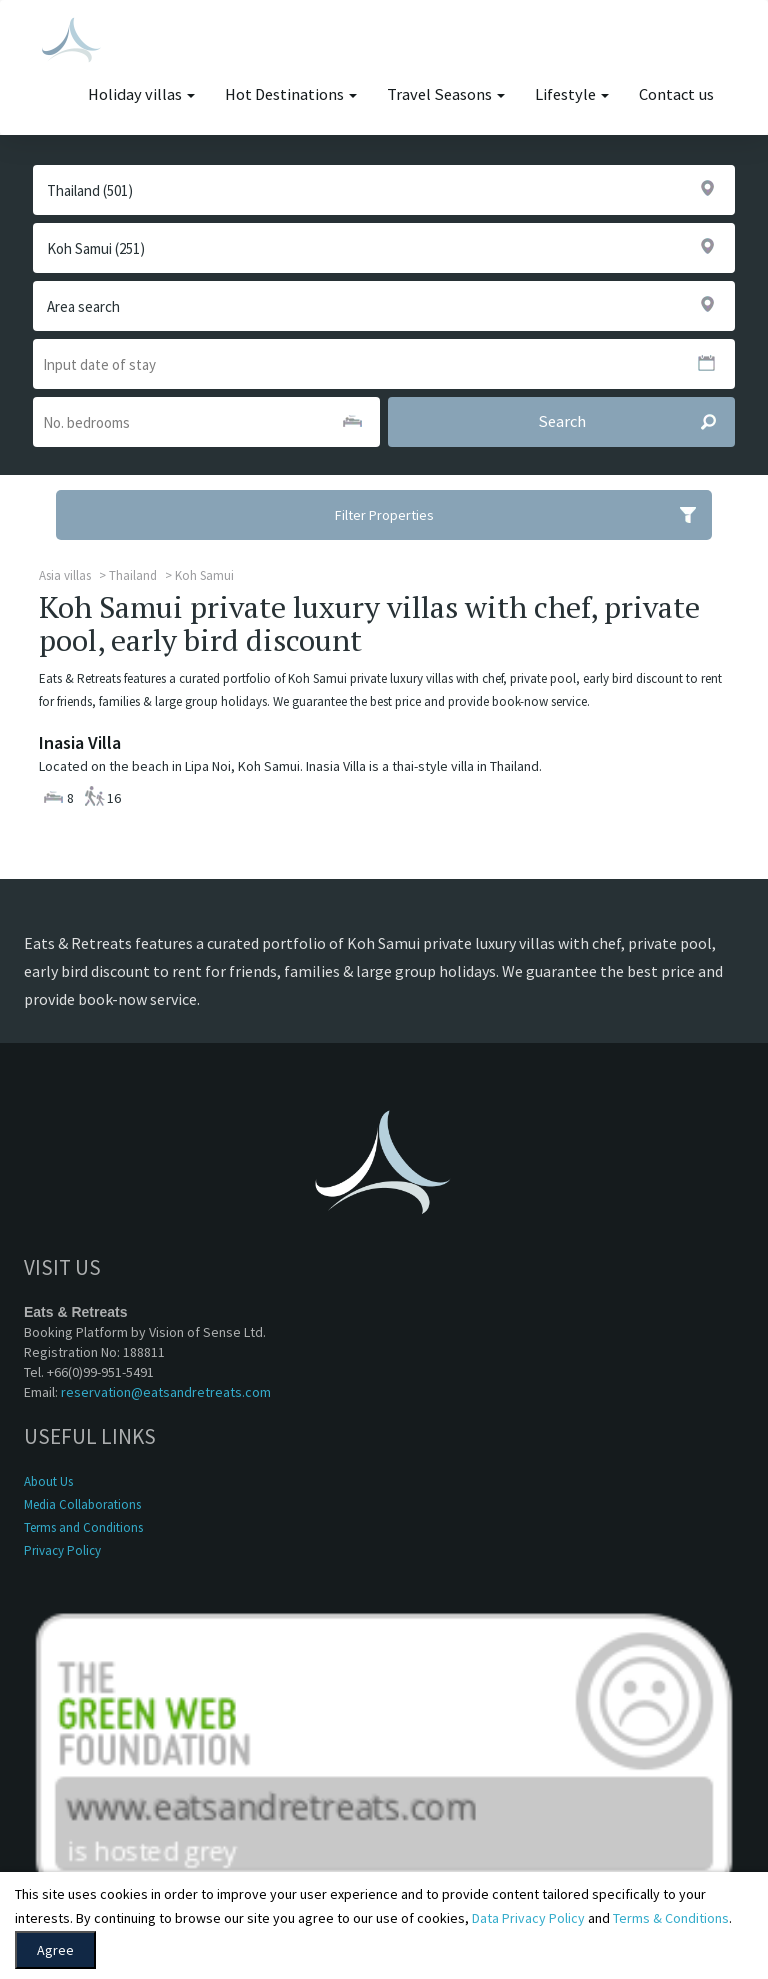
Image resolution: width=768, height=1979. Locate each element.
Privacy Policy (62, 1550)
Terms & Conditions (671, 1918)
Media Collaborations (82, 1504)
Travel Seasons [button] (446, 94)
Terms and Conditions (83, 1527)
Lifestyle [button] (572, 94)
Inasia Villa (80, 742)
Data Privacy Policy (528, 1918)
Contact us (676, 94)
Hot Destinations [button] (291, 94)
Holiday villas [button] (141, 94)
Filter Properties (524, 515)
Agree (55, 1950)
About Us (48, 1481)
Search (636, 422)
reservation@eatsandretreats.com (166, 1392)
